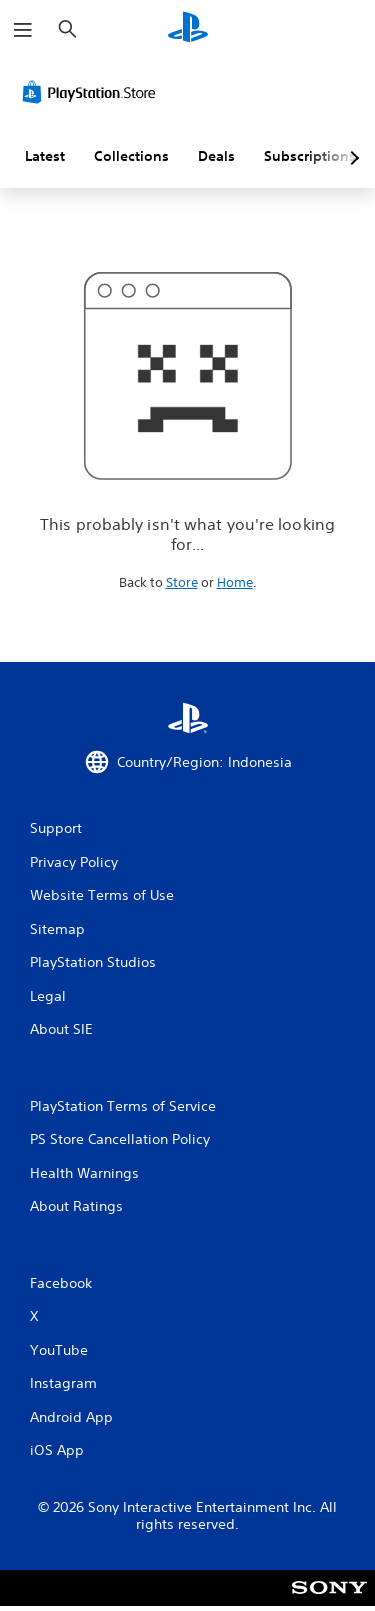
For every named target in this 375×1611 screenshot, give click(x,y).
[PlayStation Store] (93, 92)
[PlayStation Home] (188, 29)
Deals (216, 156)
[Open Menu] (23, 30)
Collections (131, 156)
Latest (45, 156)
